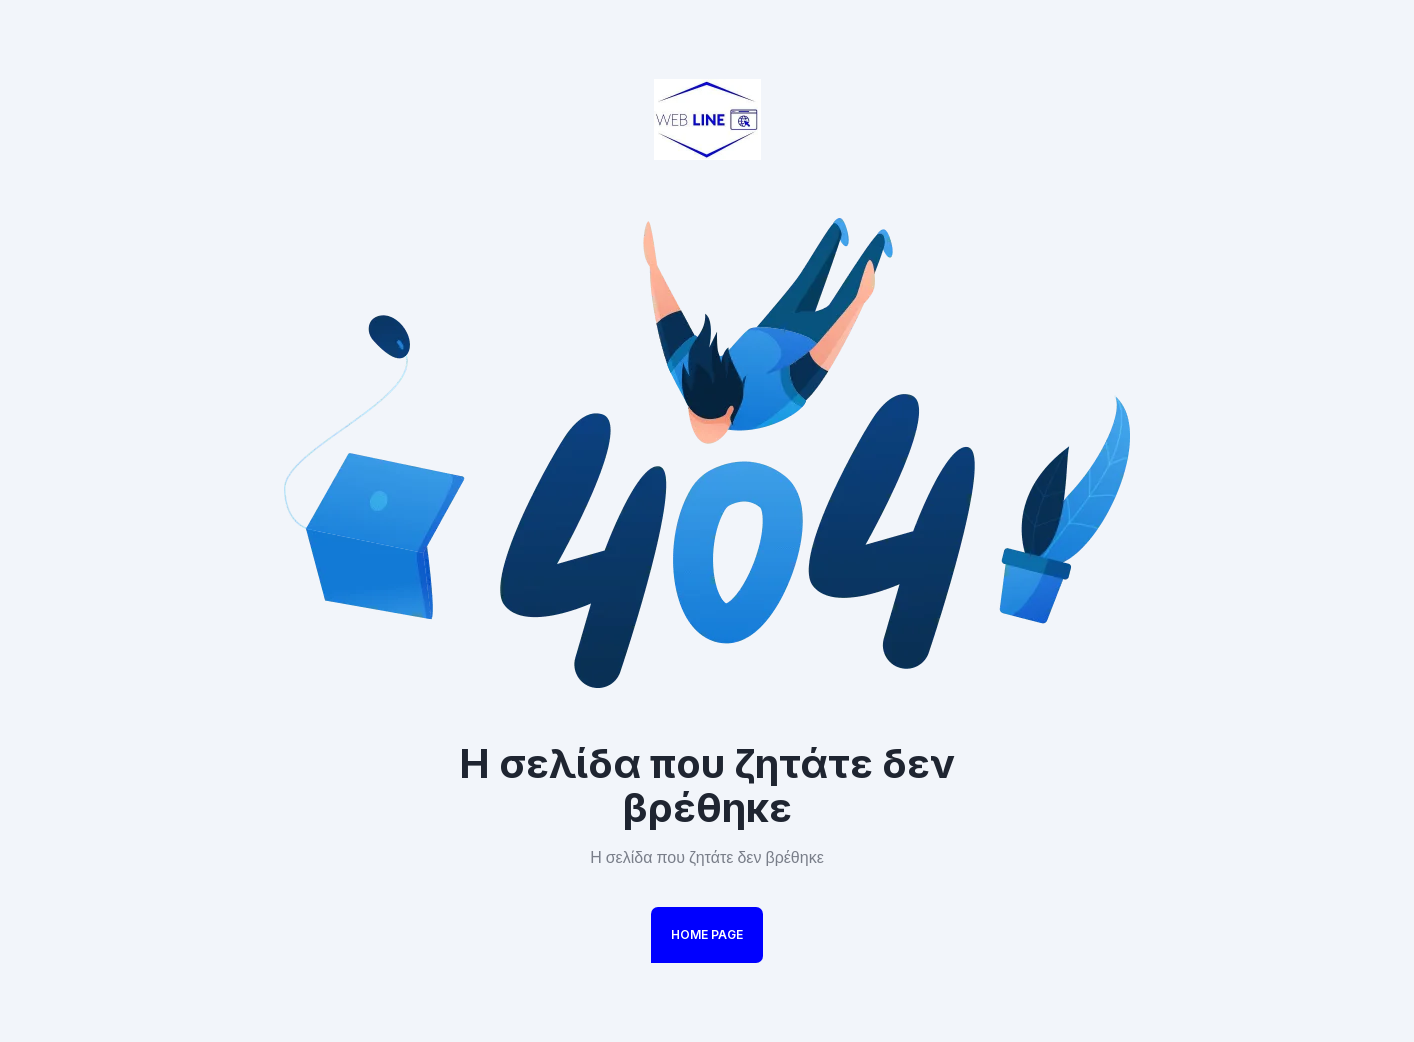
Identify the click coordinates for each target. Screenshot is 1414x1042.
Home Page (707, 934)
